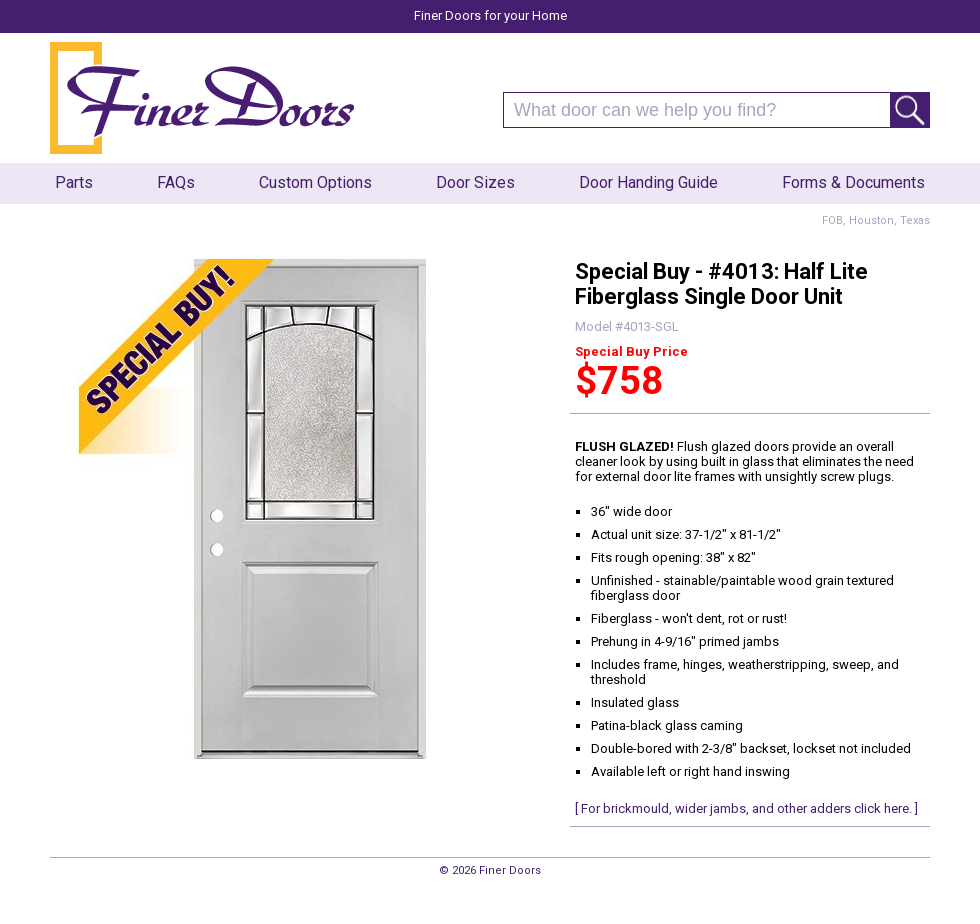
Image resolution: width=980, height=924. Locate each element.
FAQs (176, 182)
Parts (74, 182)
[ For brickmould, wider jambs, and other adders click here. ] (746, 808)
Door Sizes (475, 182)
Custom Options (315, 182)
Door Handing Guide (648, 182)
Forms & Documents (853, 182)
